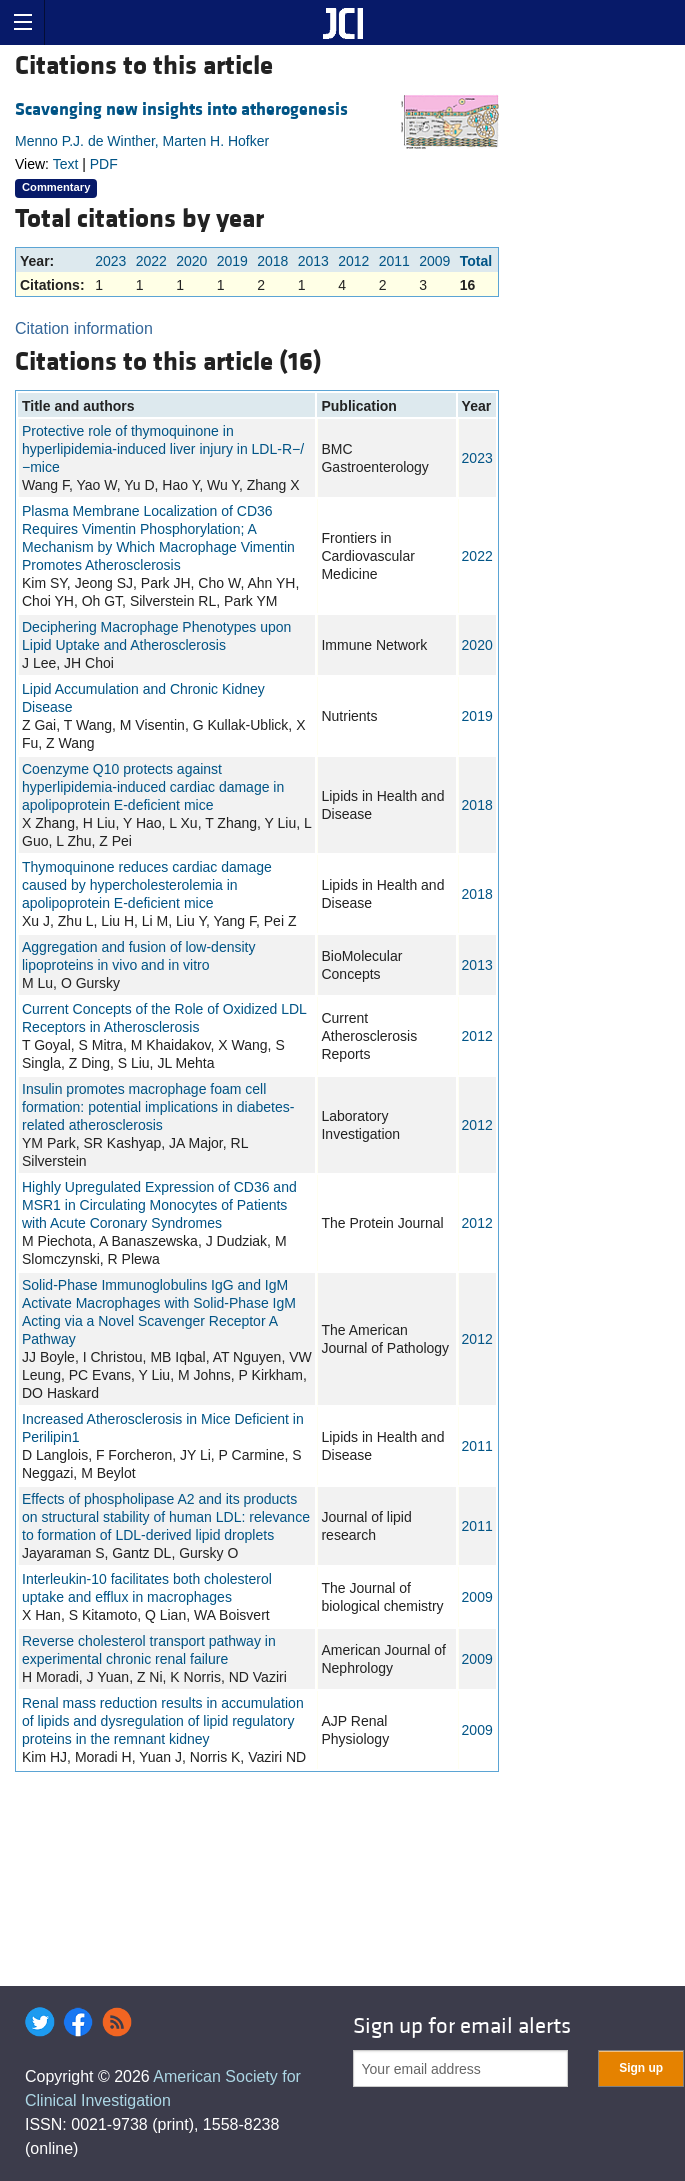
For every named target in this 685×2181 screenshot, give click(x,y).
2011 (394, 261)
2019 (232, 261)
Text (66, 164)
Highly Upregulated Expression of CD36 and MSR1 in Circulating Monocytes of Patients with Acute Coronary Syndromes (159, 1205)
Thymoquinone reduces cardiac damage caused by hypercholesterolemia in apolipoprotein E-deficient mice (147, 885)
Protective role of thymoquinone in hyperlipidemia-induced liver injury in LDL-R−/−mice (163, 449)
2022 (151, 261)
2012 (353, 261)
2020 (191, 261)
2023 (110, 261)
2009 (434, 261)
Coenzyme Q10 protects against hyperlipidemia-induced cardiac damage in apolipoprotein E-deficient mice (153, 787)
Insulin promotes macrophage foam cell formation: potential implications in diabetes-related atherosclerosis (158, 1107)
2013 (313, 261)
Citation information (84, 328)
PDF (104, 164)
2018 (272, 261)
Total (476, 261)
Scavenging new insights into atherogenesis (181, 109)
